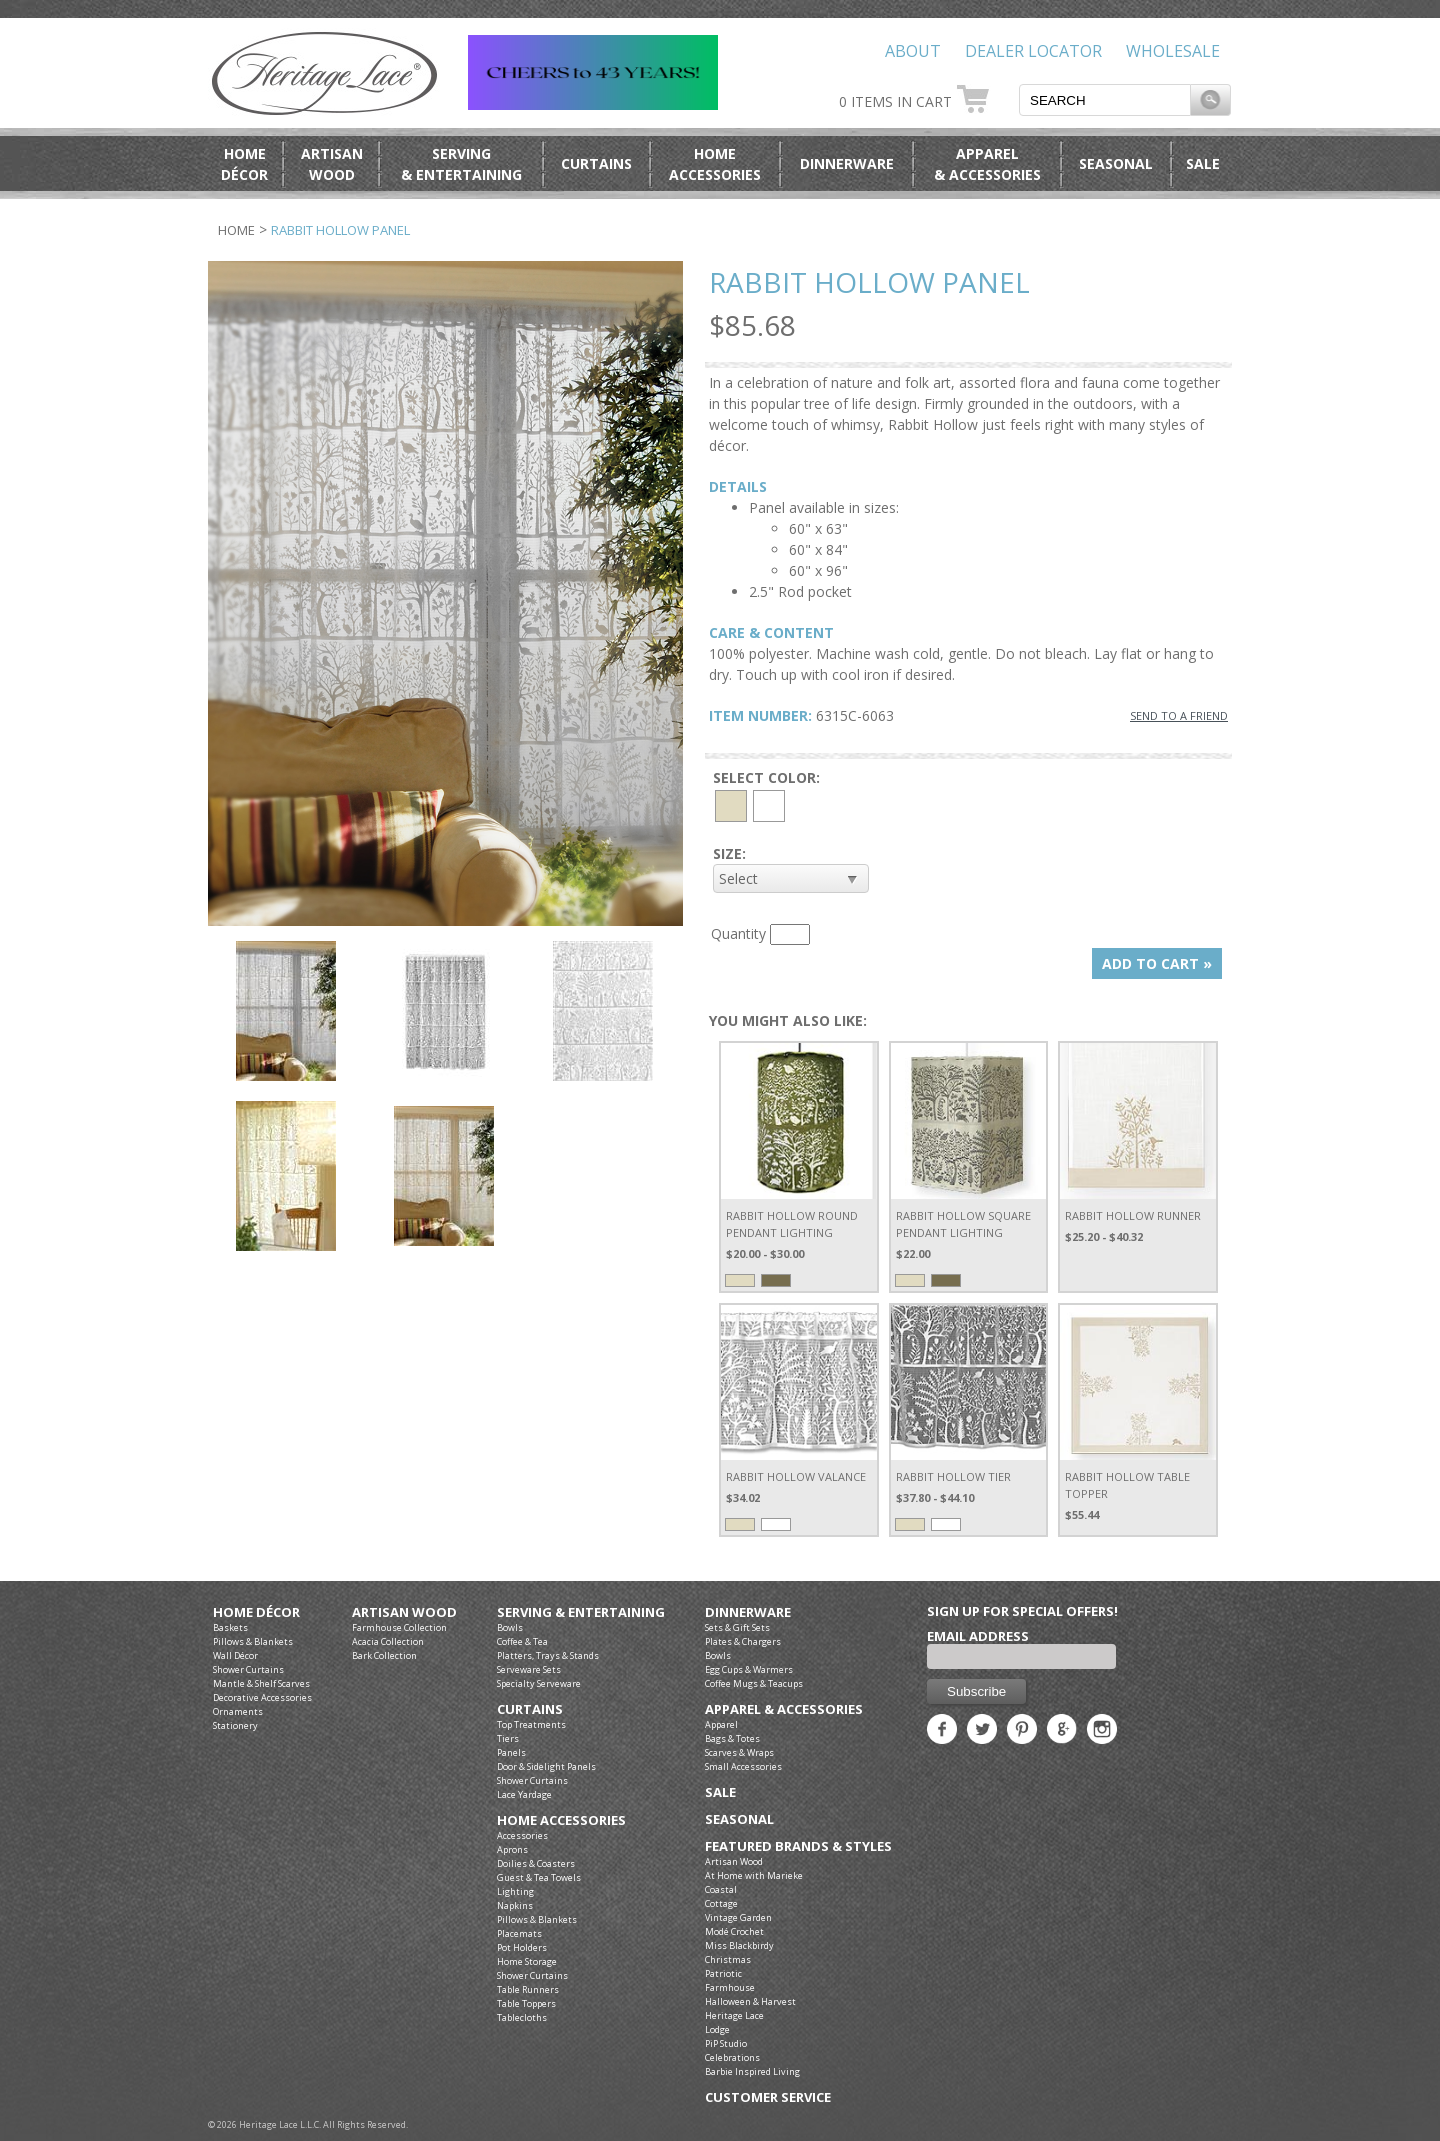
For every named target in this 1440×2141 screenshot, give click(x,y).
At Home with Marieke (754, 1875)
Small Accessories (743, 1766)
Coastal (721, 1889)
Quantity (738, 933)
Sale (1203, 163)
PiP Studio (726, 2043)
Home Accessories (561, 1820)
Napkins (515, 1905)
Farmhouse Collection (399, 1627)
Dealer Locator (1033, 51)
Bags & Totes (732, 1738)
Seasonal (1116, 163)
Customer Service (768, 2097)
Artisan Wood (404, 1612)
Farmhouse (730, 1987)
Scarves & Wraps (739, 1752)
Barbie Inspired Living (752, 2071)
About (913, 51)
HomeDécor (244, 164)
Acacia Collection (388, 1641)
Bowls (510, 1627)
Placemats (519, 1933)
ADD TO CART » (1157, 963)
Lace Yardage (524, 1794)
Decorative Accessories (262, 1697)
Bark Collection (384, 1655)
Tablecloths (522, 2017)
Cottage (721, 1903)
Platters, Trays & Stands (548, 1655)
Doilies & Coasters (536, 1863)
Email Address (978, 1636)
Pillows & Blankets (253, 1641)
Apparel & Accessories (784, 1709)
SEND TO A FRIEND (1179, 715)
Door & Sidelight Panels (546, 1766)
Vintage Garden (738, 1917)
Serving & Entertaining (581, 1612)
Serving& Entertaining (461, 164)
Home (236, 230)
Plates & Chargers (743, 1641)
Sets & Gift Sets (737, 1627)
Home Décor (256, 1612)
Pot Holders (522, 1947)
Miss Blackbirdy (739, 1945)
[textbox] (1105, 100)
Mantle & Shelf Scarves (261, 1683)
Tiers (508, 1738)
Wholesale (1173, 51)
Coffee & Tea (522, 1641)
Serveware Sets (529, 1669)
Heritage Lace (734, 2015)
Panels (511, 1752)
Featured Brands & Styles (798, 1846)
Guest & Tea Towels (539, 1877)
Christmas (728, 1959)
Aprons (512, 1849)
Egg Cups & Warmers (749, 1669)
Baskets (230, 1627)
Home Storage (527, 1961)
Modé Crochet (734, 1931)
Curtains (596, 163)
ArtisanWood (332, 164)
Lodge (717, 2029)
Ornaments (238, 1711)
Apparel (721, 1724)
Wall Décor (235, 1655)
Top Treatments (531, 1724)
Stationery (235, 1725)
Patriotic (723, 1973)
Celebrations (732, 2057)
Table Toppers (526, 2003)
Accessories (522, 1835)
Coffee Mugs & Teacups (754, 1683)
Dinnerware (847, 163)
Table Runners (528, 1989)
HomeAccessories (715, 164)
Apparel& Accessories (987, 164)
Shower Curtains (248, 1669)
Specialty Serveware (539, 1683)
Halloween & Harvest (750, 2001)
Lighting (515, 1891)
